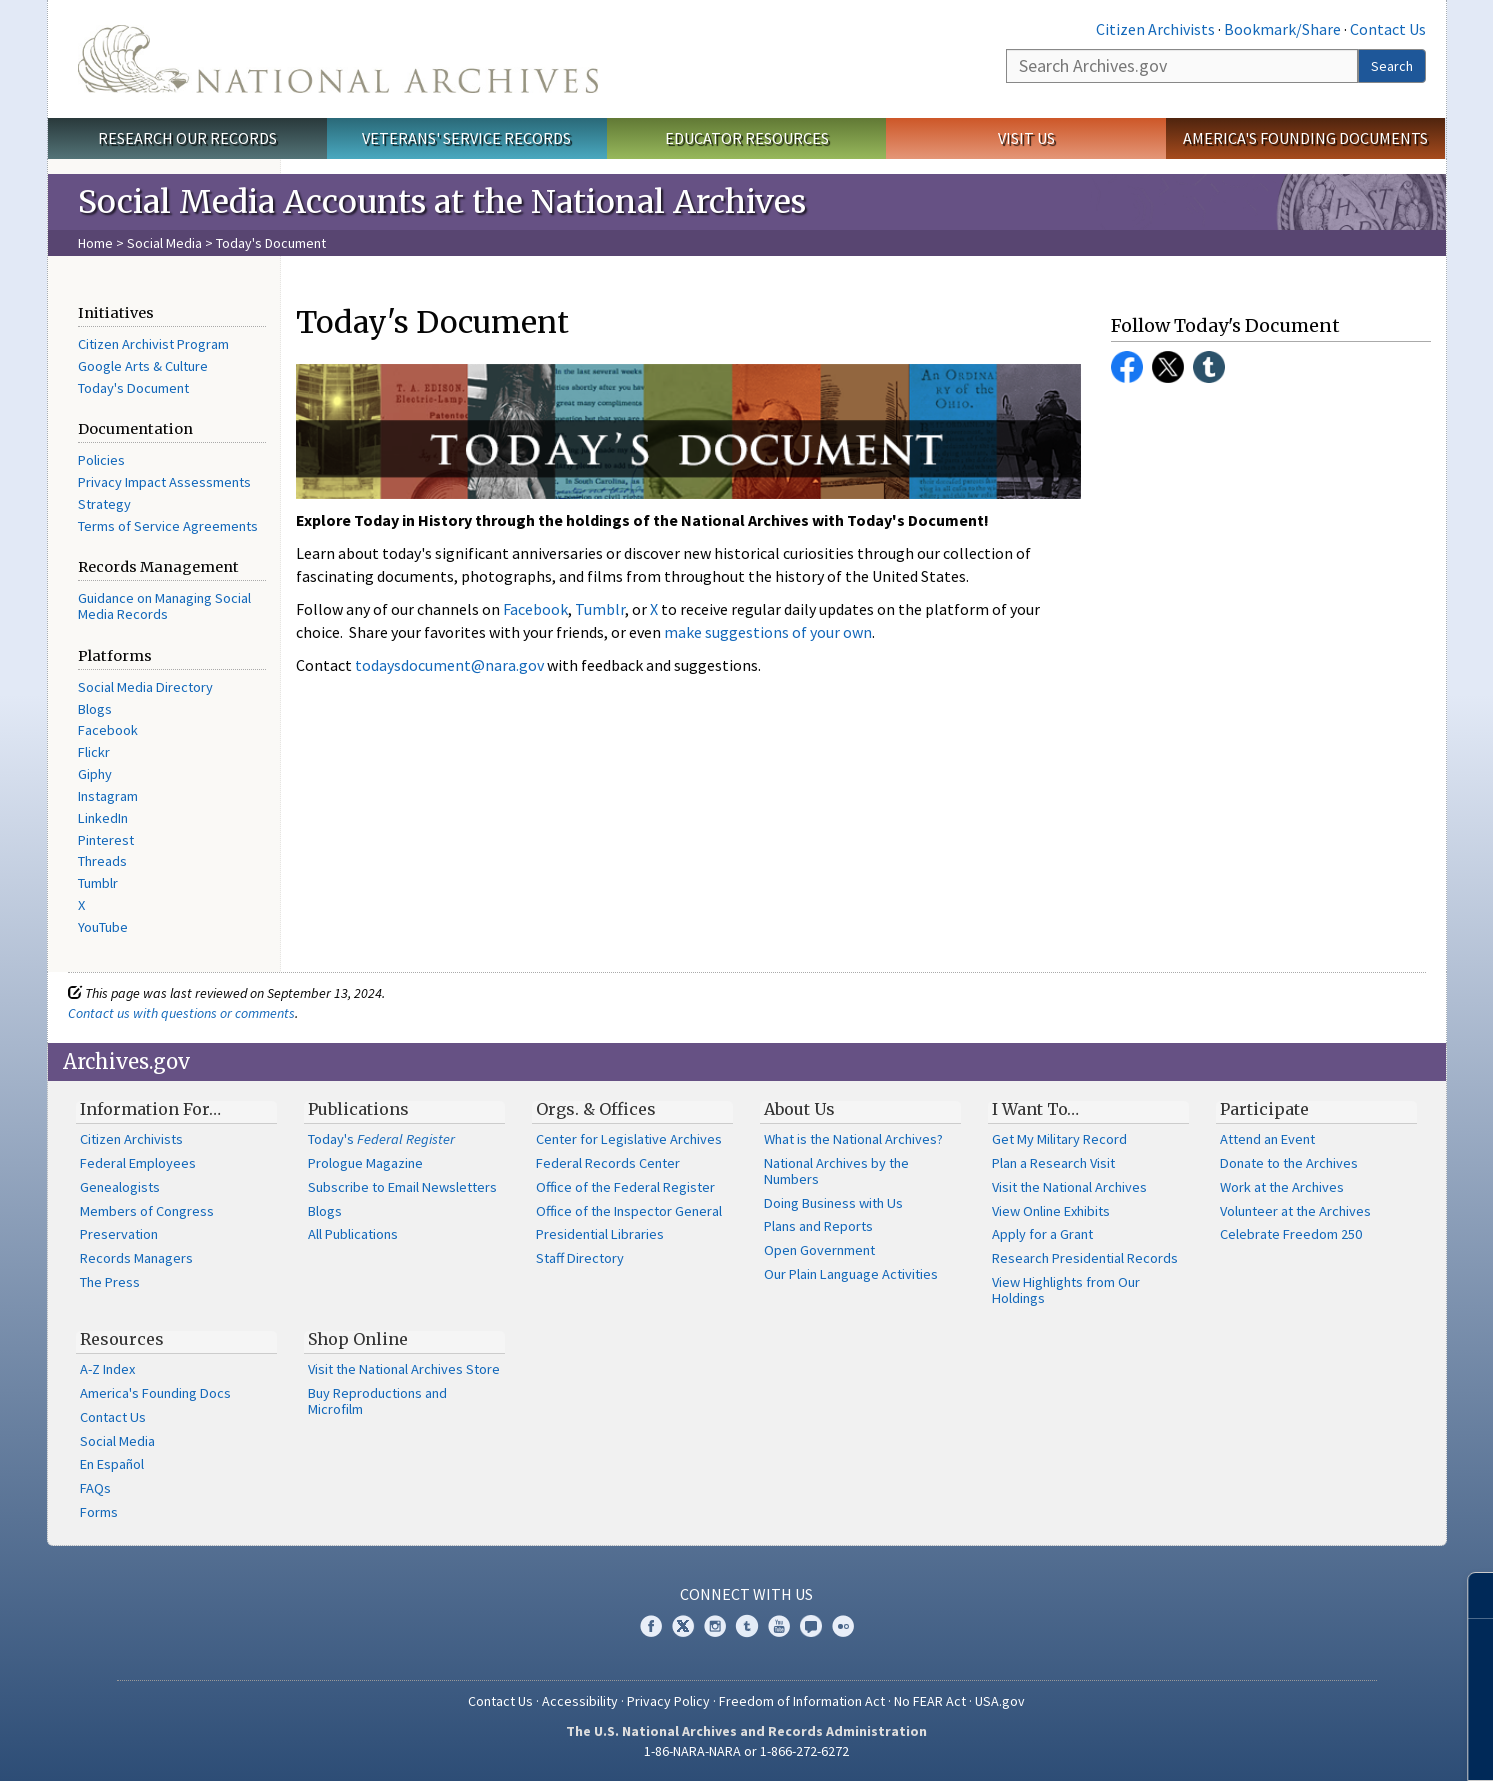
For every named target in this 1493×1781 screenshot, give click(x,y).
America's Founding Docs (155, 1393)
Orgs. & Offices (596, 1109)
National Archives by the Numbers (836, 1171)
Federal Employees (138, 1163)
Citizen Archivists (1155, 29)
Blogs (95, 709)
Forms (99, 1512)
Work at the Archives (1282, 1187)
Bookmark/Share (1282, 29)
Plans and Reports (818, 1226)
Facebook (108, 730)
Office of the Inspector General (629, 1211)
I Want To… (1035, 1109)
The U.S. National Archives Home (338, 59)
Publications (358, 1109)
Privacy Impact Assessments (164, 482)
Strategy (104, 504)
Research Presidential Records (1085, 1258)
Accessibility (580, 1701)
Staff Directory (580, 1258)
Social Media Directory (145, 687)
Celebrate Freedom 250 (1291, 1234)
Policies (101, 460)
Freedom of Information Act (802, 1701)
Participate (1264, 1109)
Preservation (119, 1234)
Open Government (819, 1250)
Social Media (164, 243)
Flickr (94, 752)
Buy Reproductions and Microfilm (377, 1401)
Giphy (95, 774)
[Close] (1469, 1595)
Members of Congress (147, 1211)
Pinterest (106, 840)
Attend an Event (1267, 1139)
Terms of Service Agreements (168, 526)
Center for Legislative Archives (629, 1139)
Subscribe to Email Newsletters (402, 1187)
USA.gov (1000, 1701)
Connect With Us (746, 1594)
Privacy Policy (668, 1701)
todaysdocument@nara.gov (449, 665)
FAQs (95, 1488)
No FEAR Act (930, 1701)
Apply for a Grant (1042, 1234)
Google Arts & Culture (143, 366)
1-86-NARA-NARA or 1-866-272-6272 (746, 1751)
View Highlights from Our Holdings (1066, 1290)
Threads (102, 861)
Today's (381, 1139)
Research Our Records (187, 138)
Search (1392, 66)
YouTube (103, 927)
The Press (110, 1282)
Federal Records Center (608, 1163)
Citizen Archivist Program (153, 344)
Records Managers (136, 1258)
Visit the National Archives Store (404, 1369)
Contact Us (1388, 29)
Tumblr (98, 883)
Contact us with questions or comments (181, 1013)
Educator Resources (747, 138)
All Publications (353, 1234)
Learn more (1315, 1745)
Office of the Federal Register (625, 1187)
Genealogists (120, 1187)
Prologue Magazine (365, 1163)
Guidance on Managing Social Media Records (164, 606)
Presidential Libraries (600, 1234)
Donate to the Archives (1289, 1163)
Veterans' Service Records (466, 138)
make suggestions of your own (768, 632)
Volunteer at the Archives (1295, 1211)
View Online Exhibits (1051, 1211)
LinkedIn (103, 818)
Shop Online (358, 1339)
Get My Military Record (1059, 1139)
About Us (799, 1109)
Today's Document (133, 388)
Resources (122, 1339)
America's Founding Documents (1305, 138)
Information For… (150, 1109)
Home (95, 243)
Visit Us (1026, 138)
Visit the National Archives (1069, 1187)
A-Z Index (107, 1369)
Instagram (108, 796)
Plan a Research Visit (1053, 1163)
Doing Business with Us (833, 1203)
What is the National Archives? (853, 1139)
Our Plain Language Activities (851, 1274)
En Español (112, 1464)
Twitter (1168, 367)
